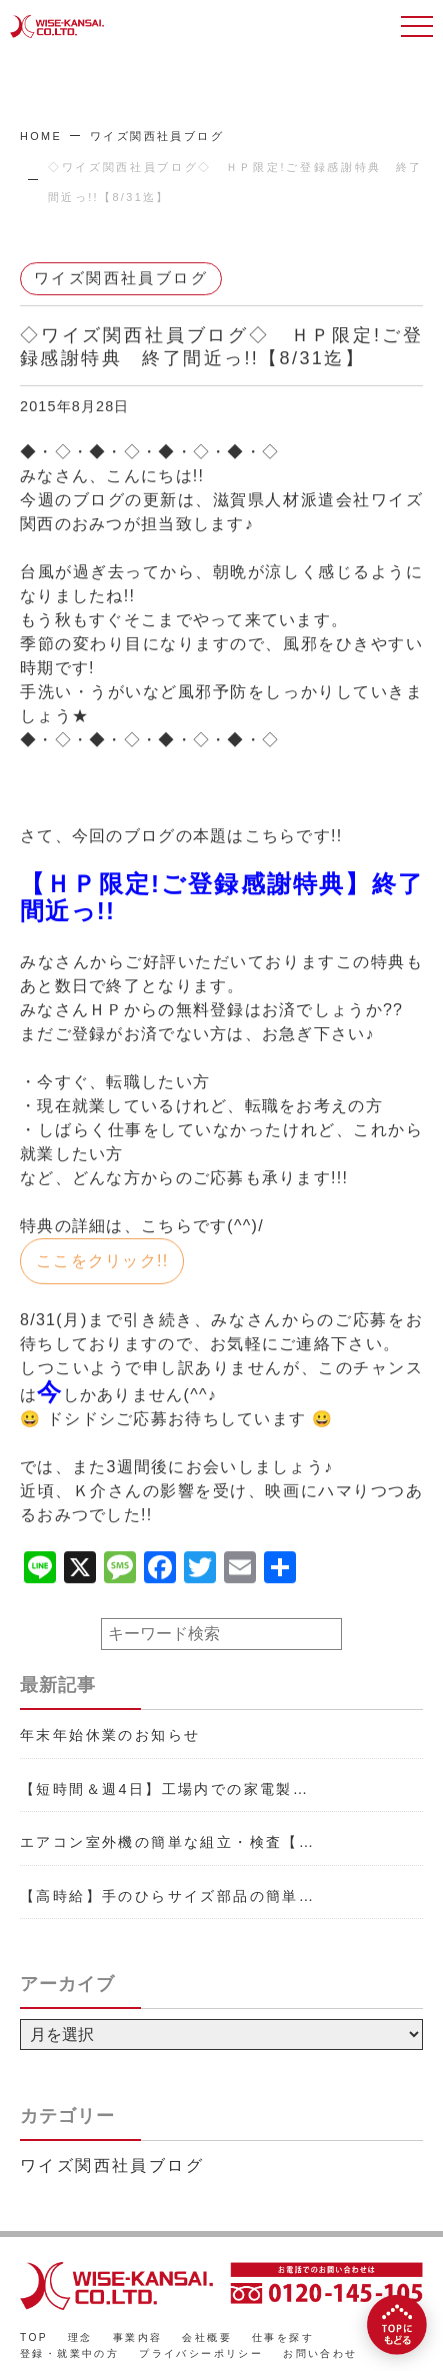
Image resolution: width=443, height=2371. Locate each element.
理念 (80, 2337)
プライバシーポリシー (201, 2353)
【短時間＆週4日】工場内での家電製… (165, 1789)
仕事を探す (283, 2337)
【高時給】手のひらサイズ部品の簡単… (168, 1896)
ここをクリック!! (102, 1261)
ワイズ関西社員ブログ (157, 136)
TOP (34, 2337)
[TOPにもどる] (397, 2325)
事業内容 (138, 2337)
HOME (41, 136)
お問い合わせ (320, 2353)
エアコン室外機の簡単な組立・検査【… (168, 1842)
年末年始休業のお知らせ (110, 1735)
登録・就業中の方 (69, 2353)
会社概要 (207, 2337)
